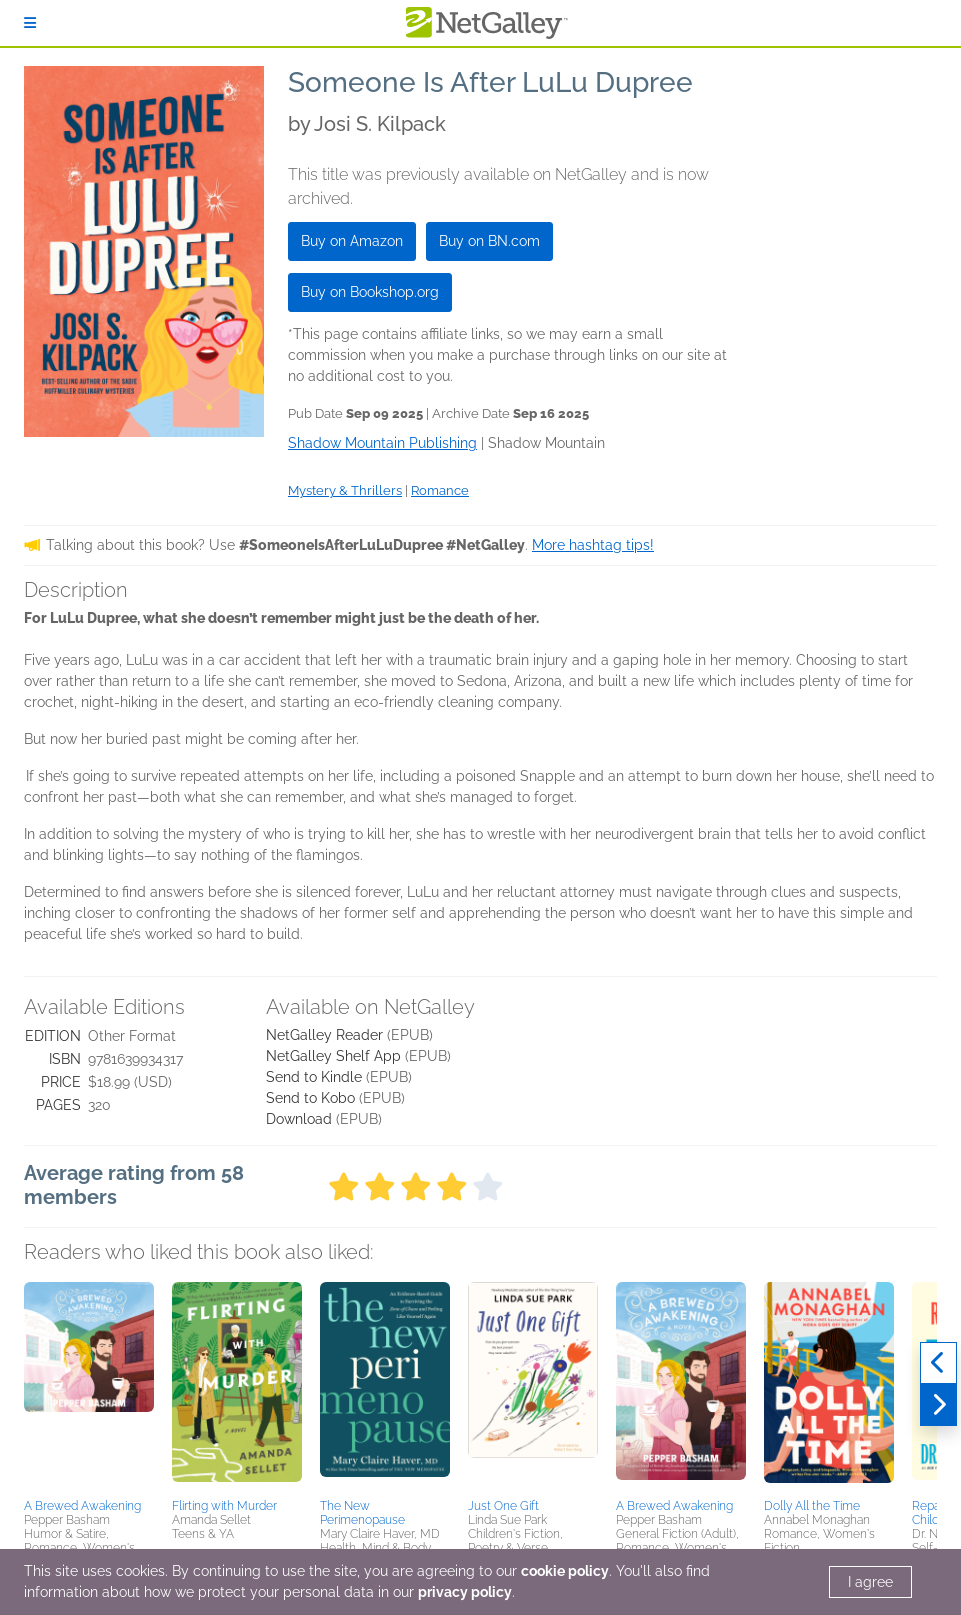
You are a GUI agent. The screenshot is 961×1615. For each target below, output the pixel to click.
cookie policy (565, 1571)
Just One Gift (503, 1506)
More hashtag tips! (593, 545)
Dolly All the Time (812, 1506)
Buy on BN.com (489, 241)
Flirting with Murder (224, 1506)
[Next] (938, 1405)
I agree (870, 1582)
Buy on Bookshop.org (370, 292)
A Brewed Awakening (82, 1506)
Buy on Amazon (352, 241)
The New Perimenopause (362, 1513)
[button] (89, 1387)
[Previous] (938, 1363)
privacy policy (465, 1592)
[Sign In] (30, 23)
